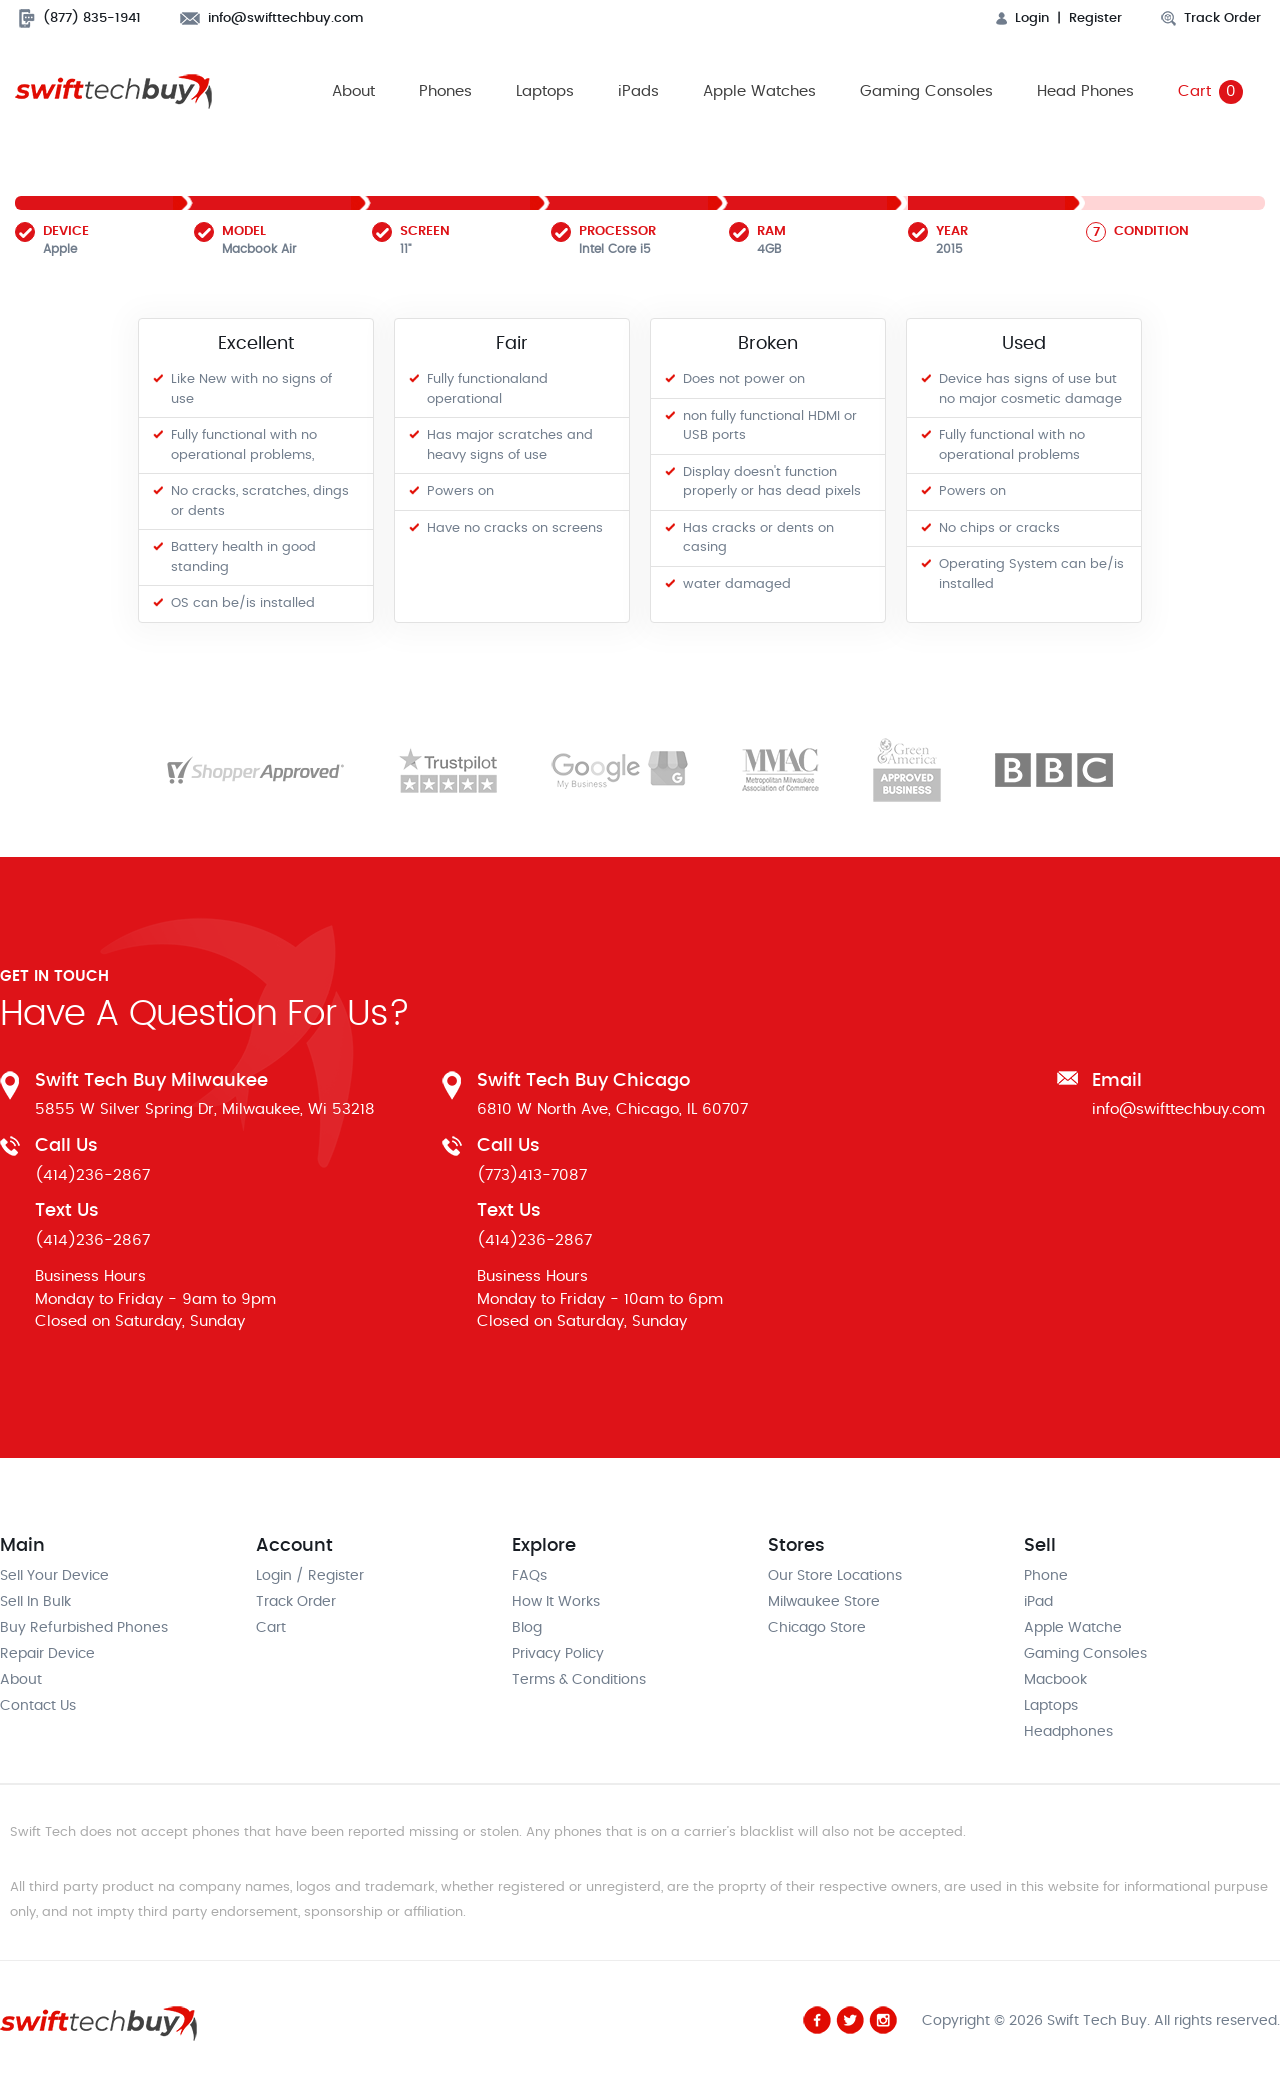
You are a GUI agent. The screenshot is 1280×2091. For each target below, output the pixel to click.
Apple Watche (1073, 1628)
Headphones (1068, 1732)
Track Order (1211, 18)
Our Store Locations (835, 1576)
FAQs (529, 1576)
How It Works (556, 1602)
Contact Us (38, 1706)
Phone (1046, 1576)
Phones (445, 91)
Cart (1210, 92)
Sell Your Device (54, 1576)
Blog (527, 1628)
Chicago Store (817, 1628)
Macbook (1055, 1680)
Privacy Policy (558, 1654)
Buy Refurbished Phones (84, 1628)
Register (1095, 18)
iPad (1038, 1602)
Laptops (545, 91)
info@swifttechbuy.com (272, 18)
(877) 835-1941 (80, 18)
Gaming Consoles (926, 91)
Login (1022, 18)
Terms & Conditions (579, 1680)
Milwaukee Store (824, 1602)
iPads (638, 91)
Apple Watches (759, 91)
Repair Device (47, 1654)
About (353, 91)
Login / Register (310, 1576)
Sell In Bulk (35, 1602)
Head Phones (1085, 91)
